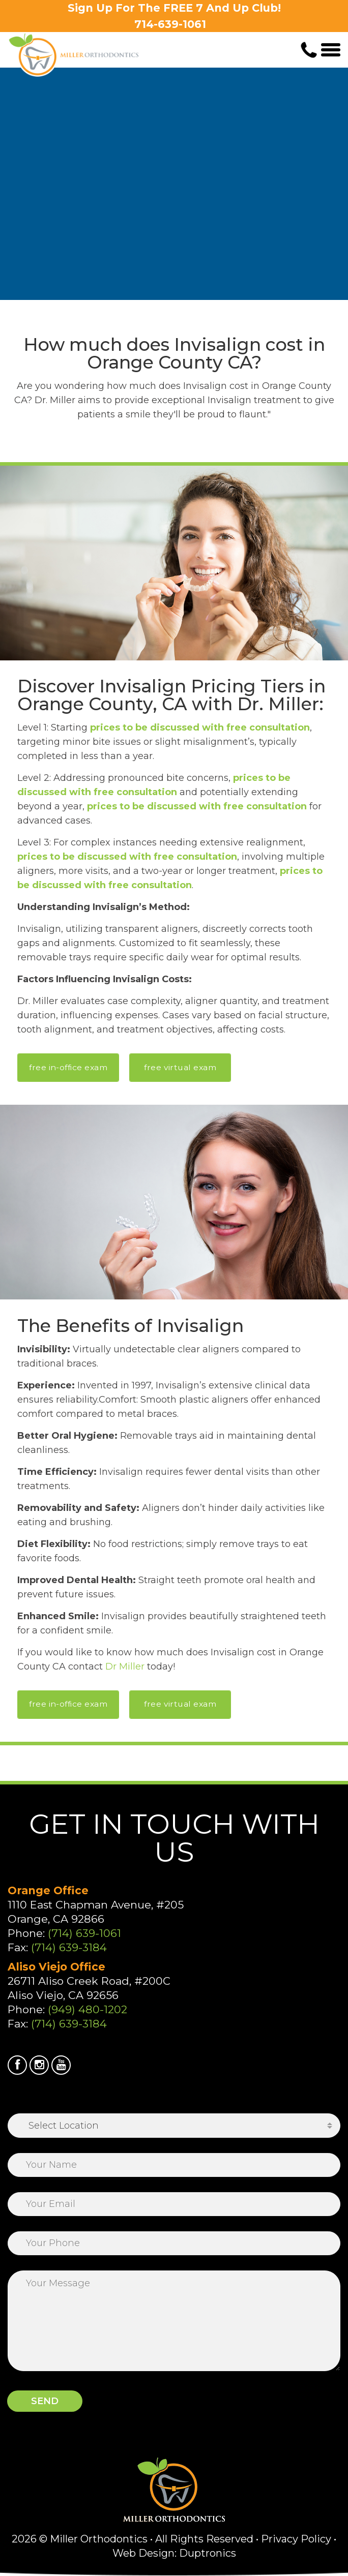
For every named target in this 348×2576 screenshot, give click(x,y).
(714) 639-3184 (69, 1947)
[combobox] (174, 2125)
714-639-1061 (170, 24)
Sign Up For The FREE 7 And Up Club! (174, 8)
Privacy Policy (296, 2539)
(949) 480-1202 (87, 2009)
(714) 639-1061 (84, 1933)
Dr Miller (124, 1666)
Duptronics (207, 2553)
